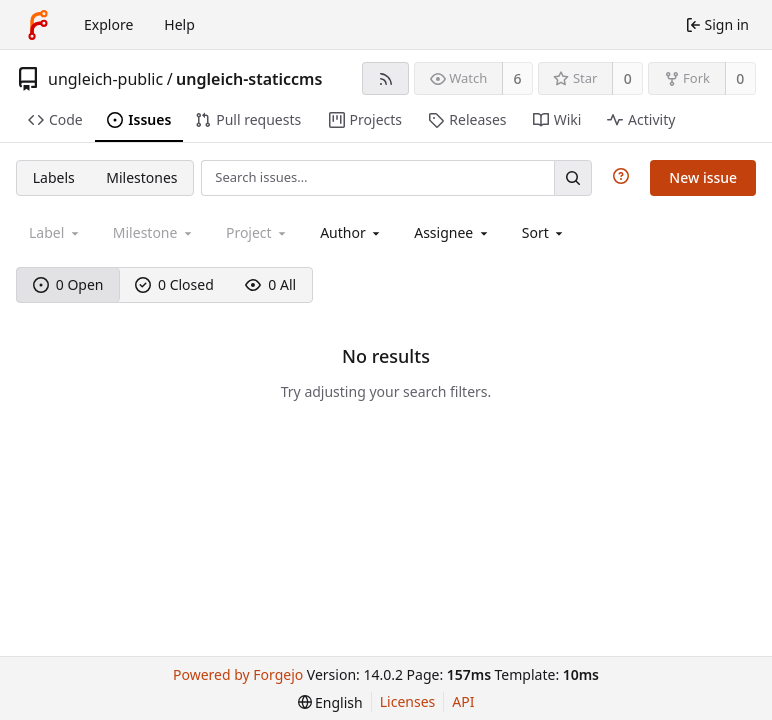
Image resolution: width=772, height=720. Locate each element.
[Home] (38, 25)
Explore (108, 24)
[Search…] (573, 177)
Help (179, 24)
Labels (54, 177)
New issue (703, 177)
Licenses (408, 701)
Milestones (141, 177)
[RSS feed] (385, 78)
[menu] (544, 232)
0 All (270, 284)
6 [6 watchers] (518, 78)
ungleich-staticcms (249, 79)
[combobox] (351, 232)
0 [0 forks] (740, 78)
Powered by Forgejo (238, 674)
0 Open (68, 284)
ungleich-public (105, 79)
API (463, 701)
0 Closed (174, 284)
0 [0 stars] (628, 78)
